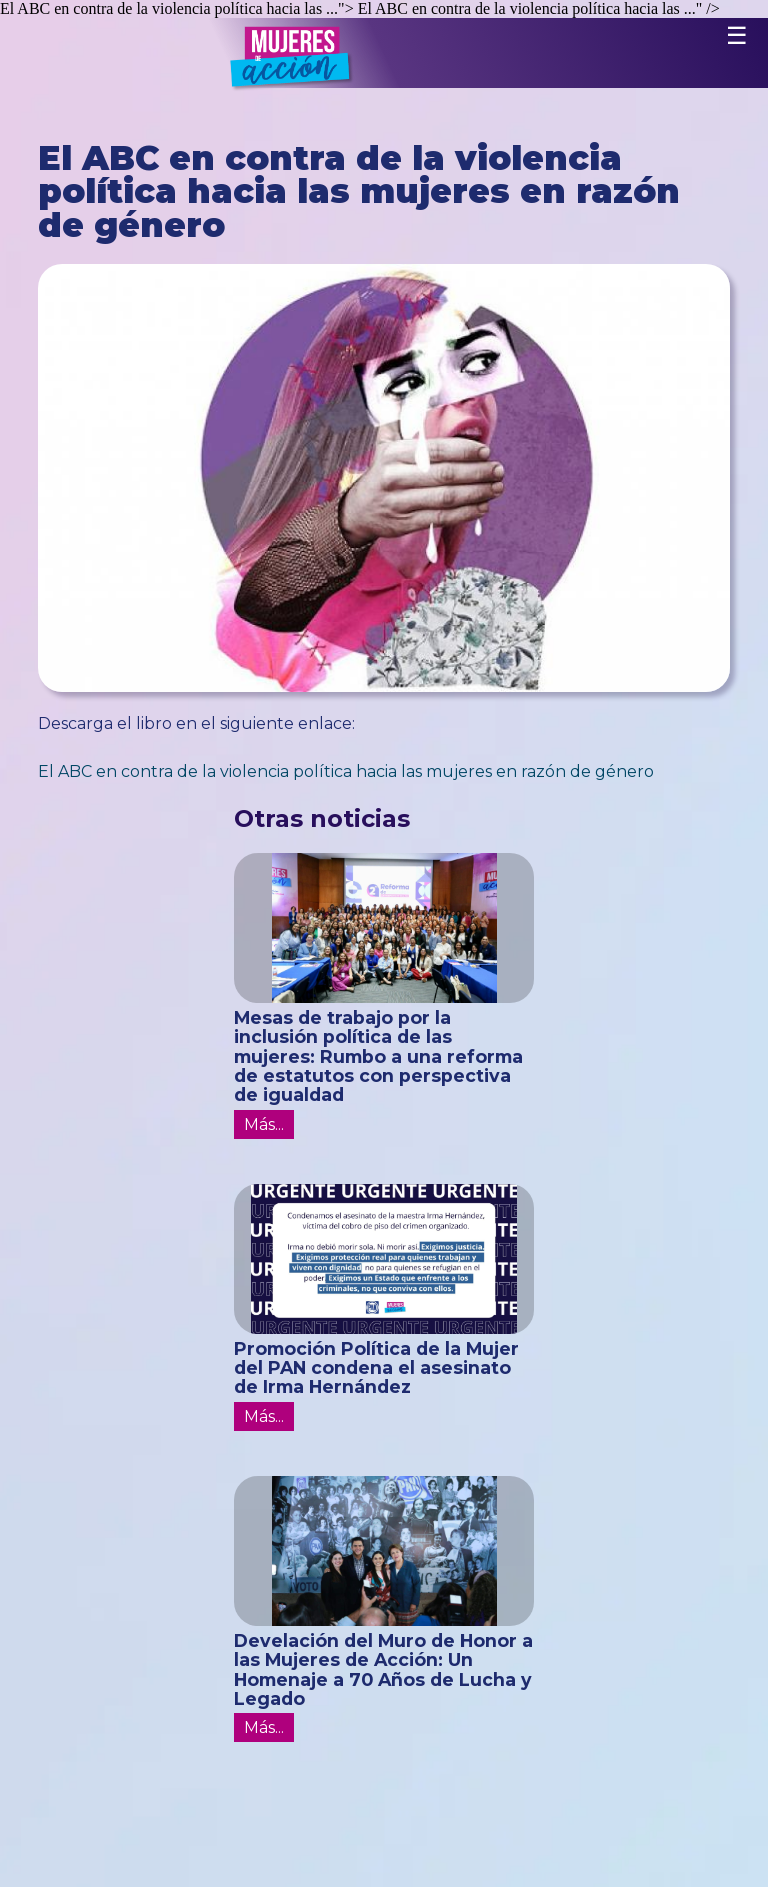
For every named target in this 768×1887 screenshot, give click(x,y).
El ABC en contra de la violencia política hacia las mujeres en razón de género (346, 771)
